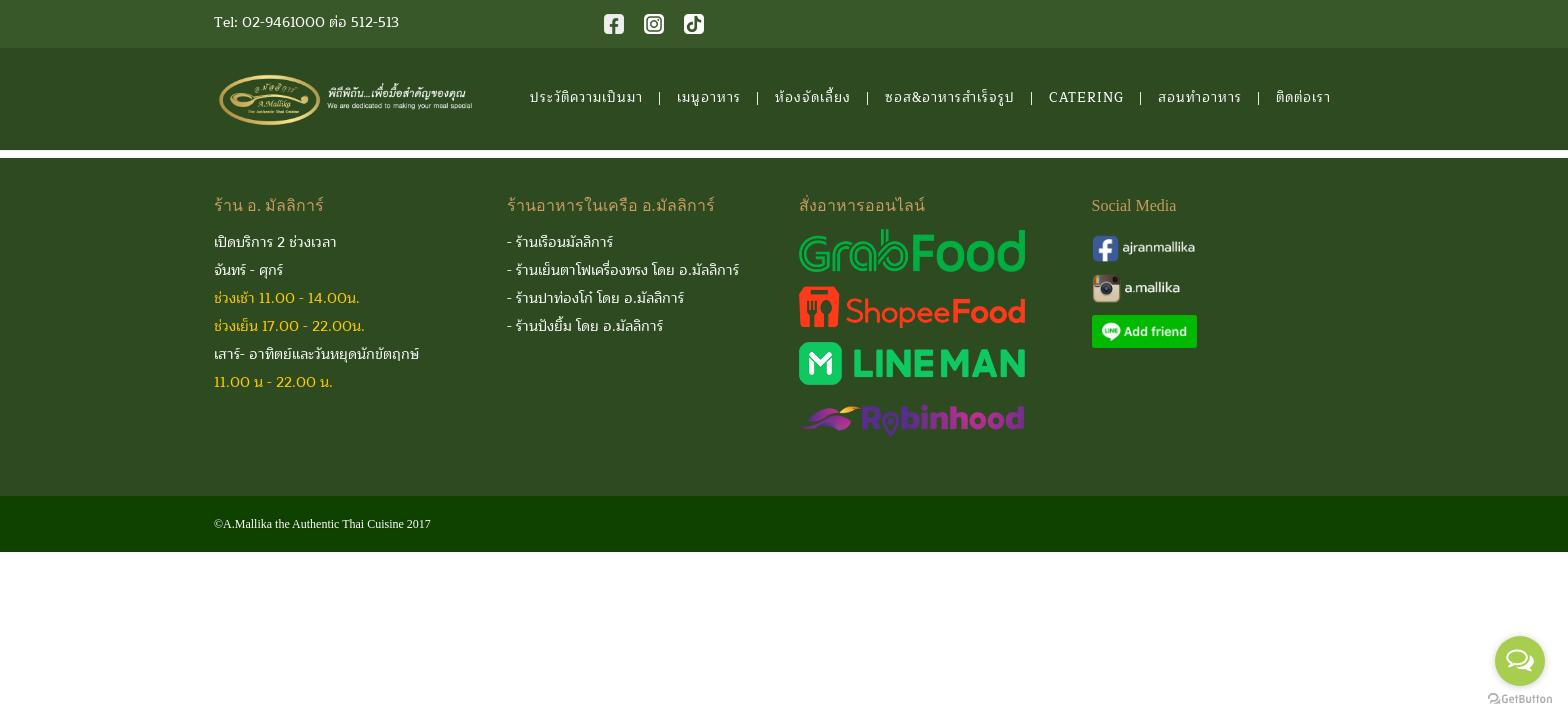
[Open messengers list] (1520, 661)
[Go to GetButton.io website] (1520, 699)
